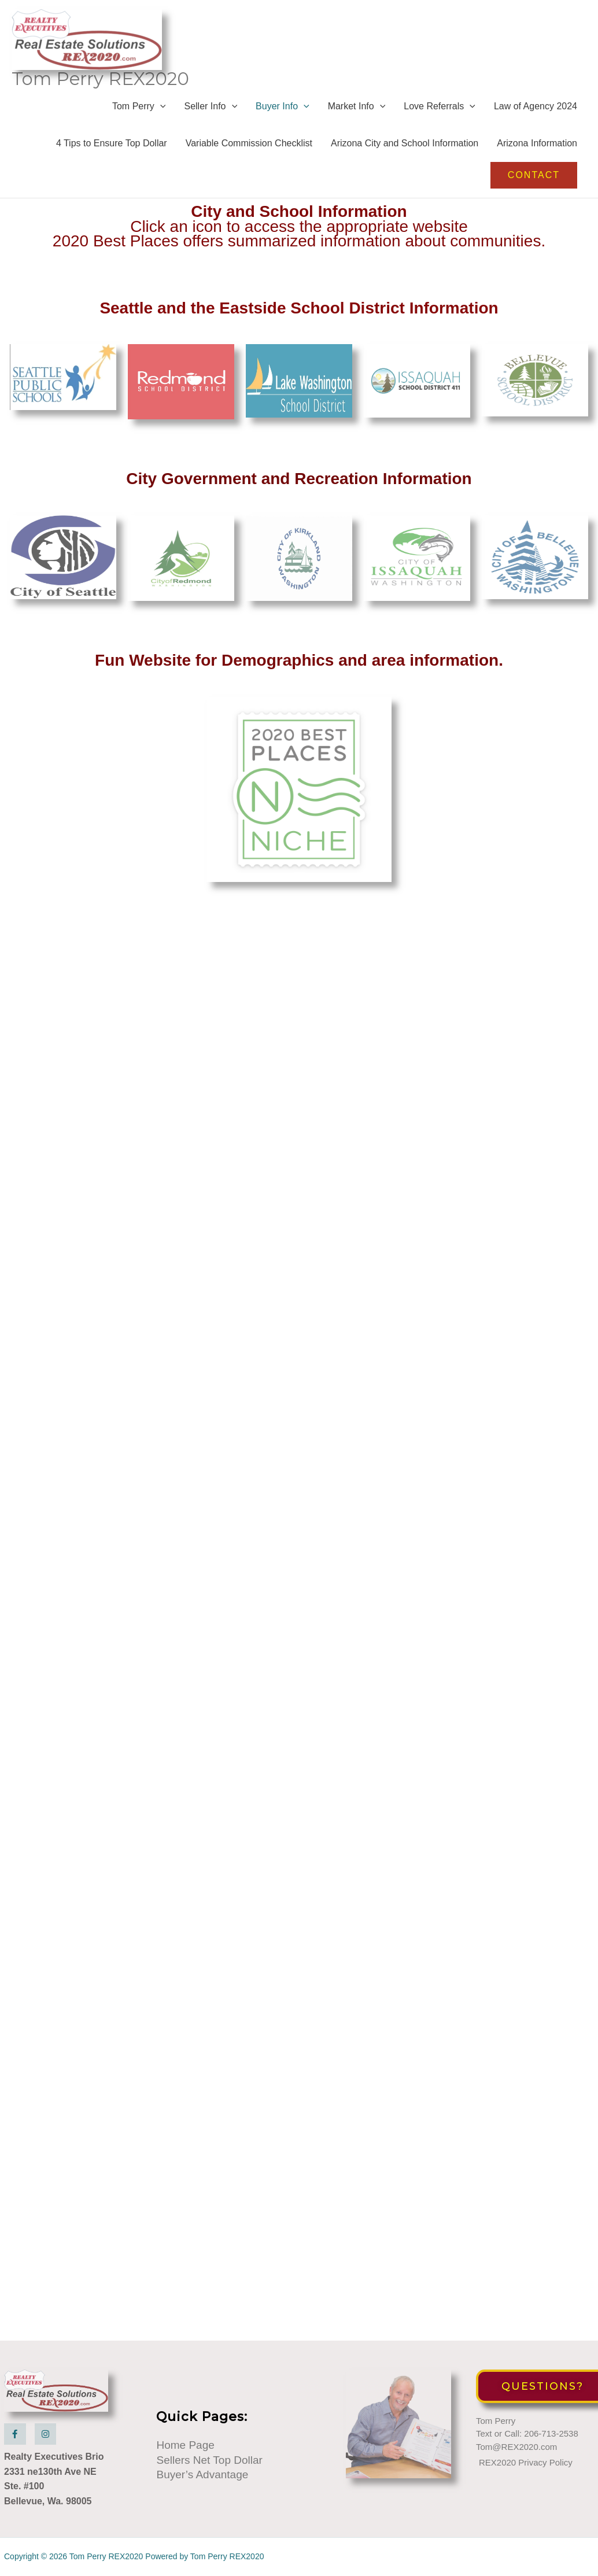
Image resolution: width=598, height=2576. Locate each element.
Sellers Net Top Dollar (209, 2460)
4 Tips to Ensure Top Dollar (111, 143)
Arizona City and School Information (404, 143)
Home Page (185, 2445)
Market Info (357, 106)
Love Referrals (439, 106)
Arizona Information (537, 143)
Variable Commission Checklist (249, 143)
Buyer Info (282, 106)
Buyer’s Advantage (202, 2474)
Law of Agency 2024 (535, 106)
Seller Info (210, 106)
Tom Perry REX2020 (100, 79)
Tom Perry (139, 106)
